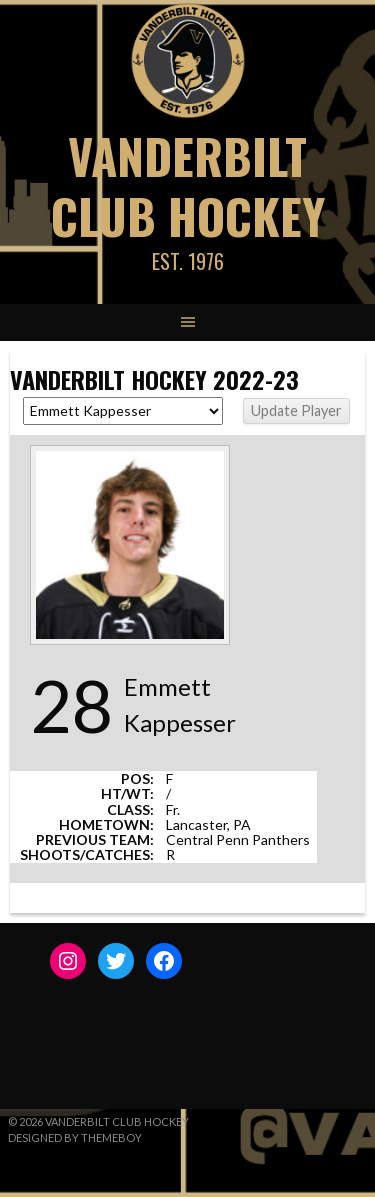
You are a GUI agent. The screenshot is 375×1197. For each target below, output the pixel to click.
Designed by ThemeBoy (75, 1137)
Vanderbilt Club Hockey (188, 185)
